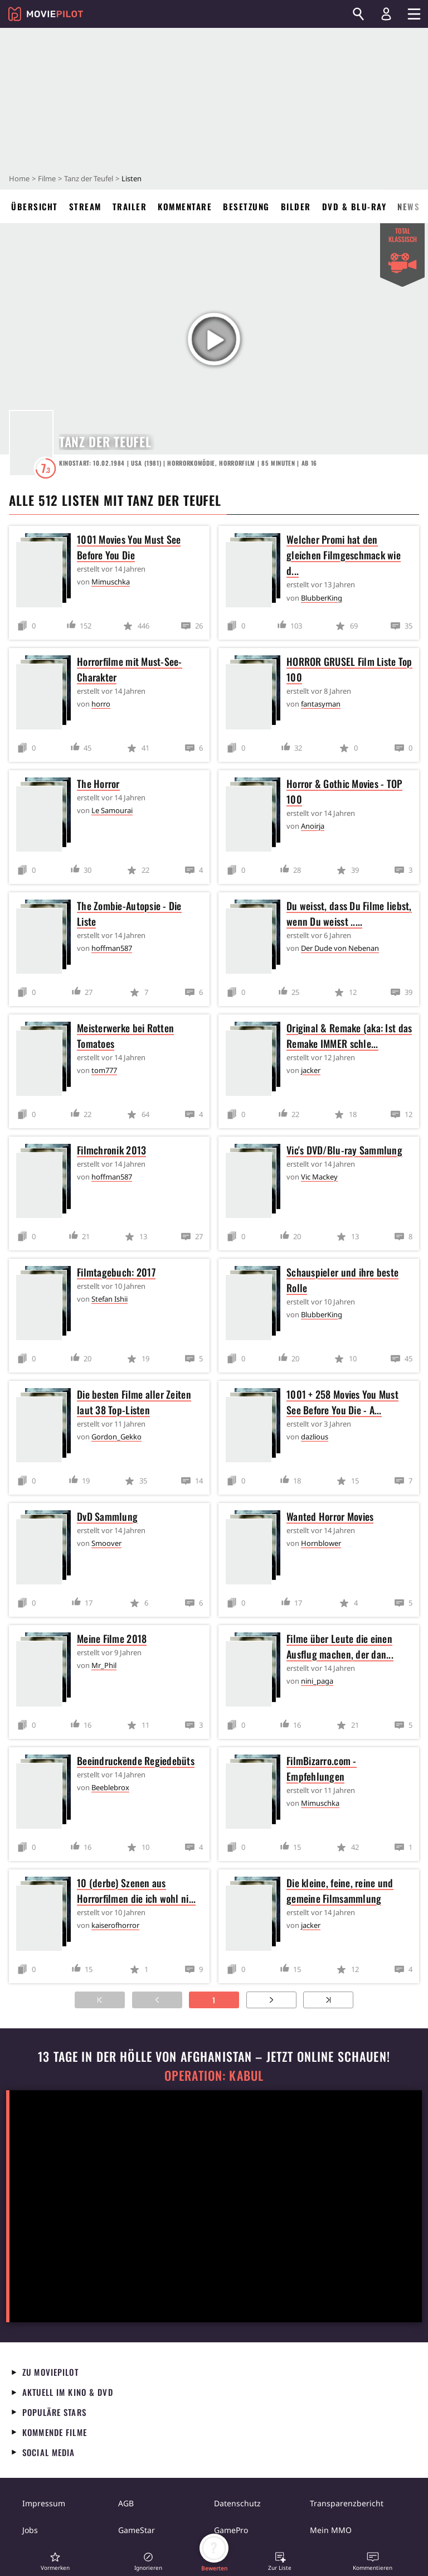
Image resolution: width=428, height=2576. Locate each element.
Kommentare (185, 206)
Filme (47, 178)
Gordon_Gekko (116, 1437)
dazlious (314, 1437)
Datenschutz (237, 2503)
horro (100, 704)
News (408, 206)
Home (19, 178)
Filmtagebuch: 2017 (116, 1272)
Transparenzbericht (346, 2503)
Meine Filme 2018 (112, 1638)
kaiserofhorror (115, 1925)
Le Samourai (112, 810)
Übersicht (34, 206)
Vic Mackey (319, 1177)
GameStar (136, 2530)
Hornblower (321, 1543)
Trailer (130, 206)
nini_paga (317, 1681)
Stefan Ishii (109, 1299)
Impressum (43, 2503)
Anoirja (312, 826)
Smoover (106, 1543)
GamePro (231, 2530)
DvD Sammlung (107, 1516)
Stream (85, 206)
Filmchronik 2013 (111, 1150)
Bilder (296, 206)
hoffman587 (111, 948)
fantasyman (321, 704)
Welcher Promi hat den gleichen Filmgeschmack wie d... (343, 555)
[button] (55, 2561)
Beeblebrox (110, 1787)
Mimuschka (110, 582)
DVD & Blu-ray (354, 206)
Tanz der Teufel (88, 178)
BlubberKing (321, 598)
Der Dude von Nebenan (340, 948)
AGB (126, 2503)
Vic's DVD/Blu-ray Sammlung (344, 1150)
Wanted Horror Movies (329, 1516)
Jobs (30, 2530)
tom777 (104, 1070)
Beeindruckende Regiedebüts (135, 1760)
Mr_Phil (103, 1665)
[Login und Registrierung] (386, 14)
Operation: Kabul (214, 2075)
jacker (310, 1070)
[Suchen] (358, 14)
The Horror (98, 783)
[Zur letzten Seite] (328, 2000)
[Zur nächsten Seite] (271, 2000)
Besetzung (246, 206)
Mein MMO (331, 2530)
